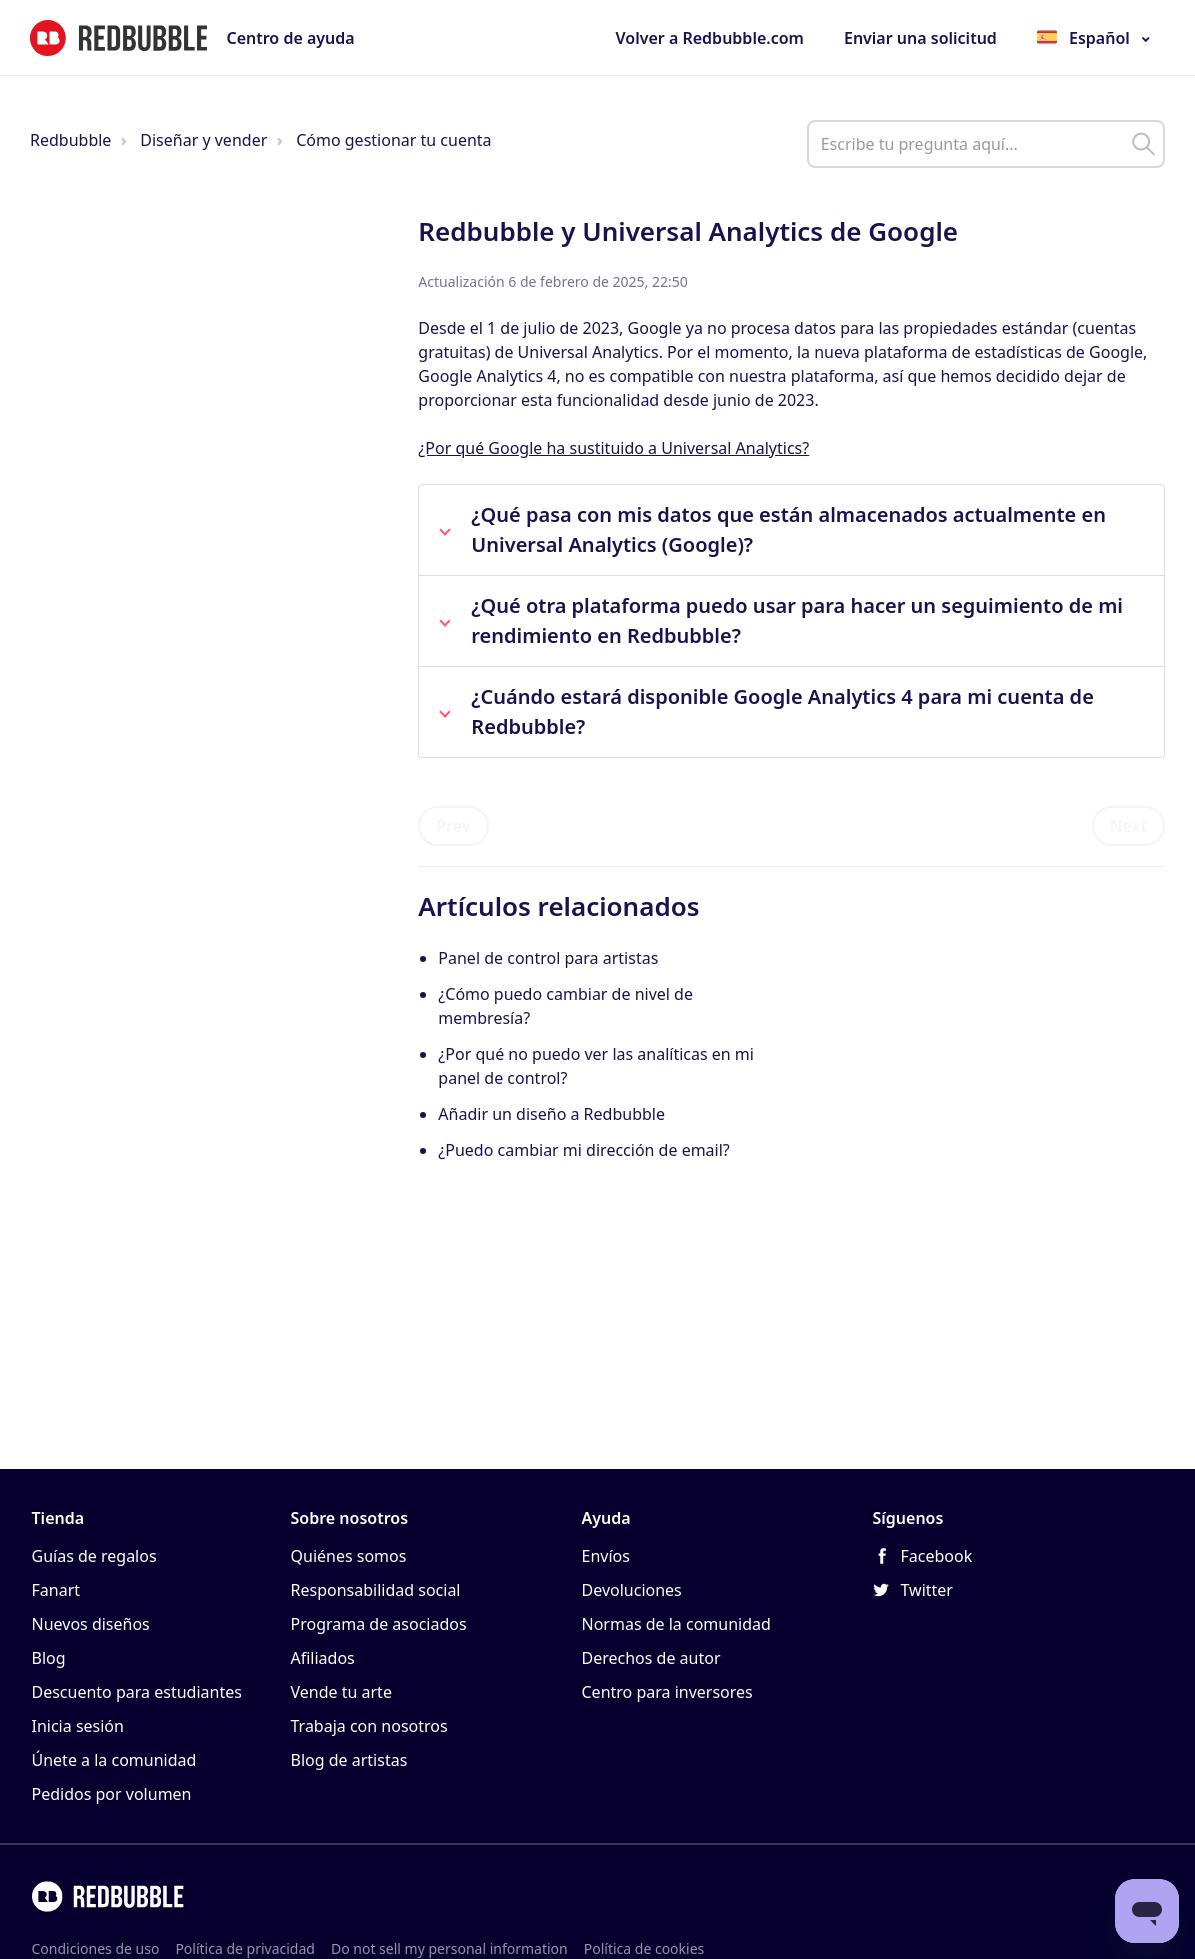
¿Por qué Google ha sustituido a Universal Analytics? (613, 448)
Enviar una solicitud (920, 38)
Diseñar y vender (203, 140)
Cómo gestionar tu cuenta (393, 140)
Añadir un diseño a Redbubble (551, 1114)
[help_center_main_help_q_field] (986, 144)
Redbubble (70, 140)
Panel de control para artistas (548, 958)
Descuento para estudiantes (137, 1692)
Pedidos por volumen (112, 1794)
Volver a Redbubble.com (710, 38)
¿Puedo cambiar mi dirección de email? (583, 1150)
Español (1099, 38)
